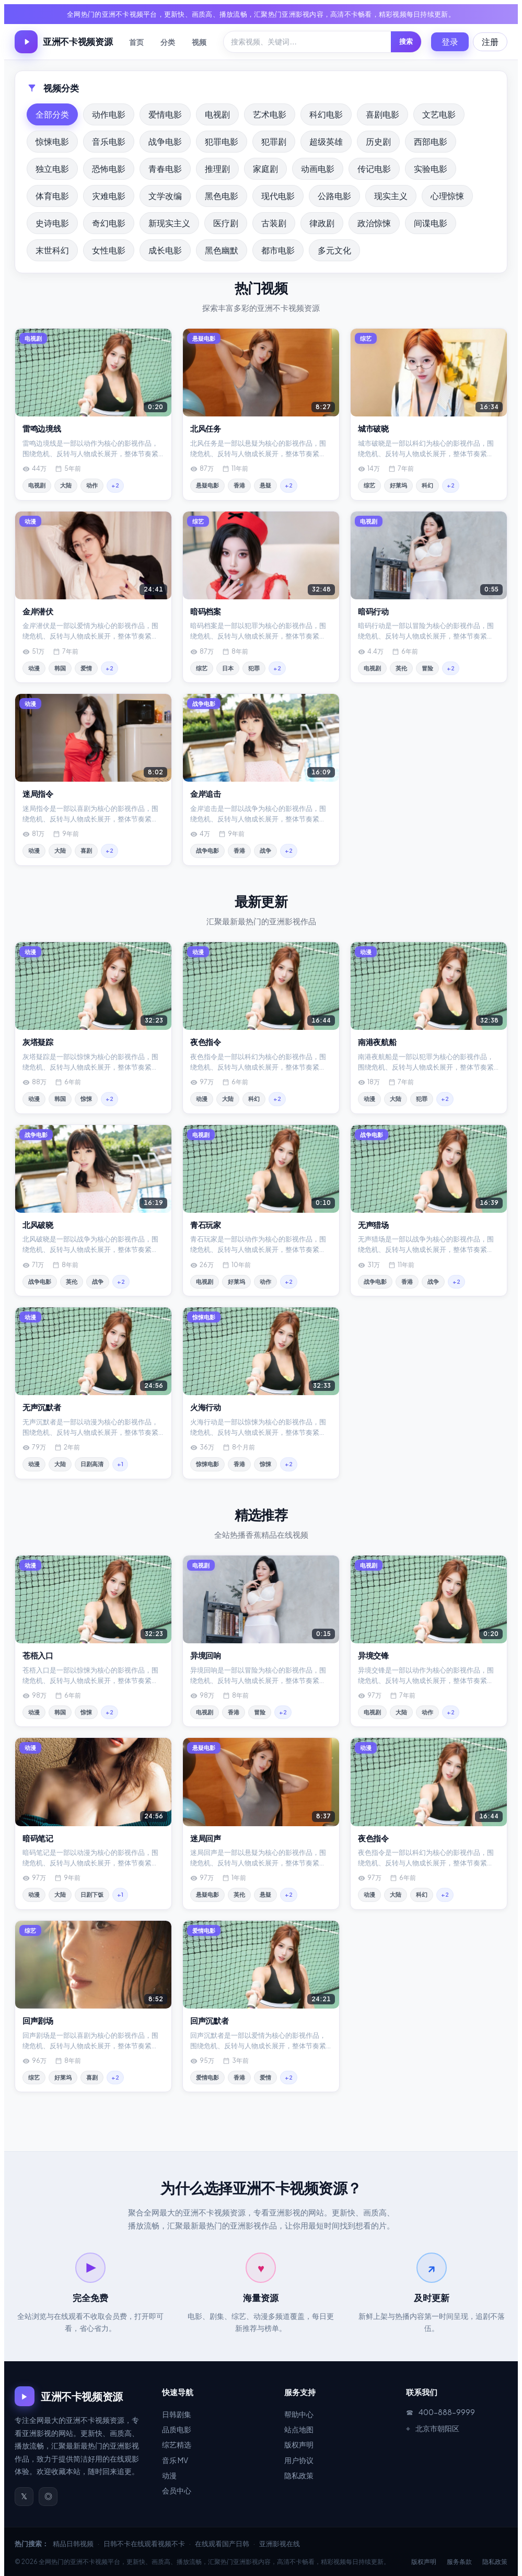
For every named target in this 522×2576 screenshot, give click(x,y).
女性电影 (108, 250)
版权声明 (299, 2444)
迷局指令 (37, 793)
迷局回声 (205, 1838)
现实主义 (391, 195)
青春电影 (165, 168)
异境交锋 (373, 1655)
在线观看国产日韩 (222, 2543)
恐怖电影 (108, 168)
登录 (450, 41)
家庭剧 (265, 168)
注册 (490, 41)
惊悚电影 (52, 141)
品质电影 (176, 2429)
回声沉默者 (209, 2020)
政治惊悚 (374, 222)
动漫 (169, 2475)
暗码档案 (205, 611)
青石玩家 (205, 1224)
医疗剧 (225, 222)
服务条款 (459, 2562)
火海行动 (205, 1407)
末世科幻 (52, 250)
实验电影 (430, 168)
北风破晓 (37, 1224)
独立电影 (52, 168)
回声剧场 (37, 2020)
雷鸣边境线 (41, 428)
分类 (167, 42)
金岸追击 (205, 793)
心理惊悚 (447, 195)
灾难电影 (108, 195)
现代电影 (278, 195)
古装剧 (273, 222)
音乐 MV (175, 2460)
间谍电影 (430, 222)
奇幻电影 (108, 222)
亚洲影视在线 (279, 2543)
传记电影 (374, 168)
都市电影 (278, 250)
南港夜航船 (377, 1042)
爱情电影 (165, 114)
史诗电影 (52, 222)
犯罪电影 (221, 141)
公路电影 (334, 195)
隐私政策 (299, 2475)
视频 (199, 42)
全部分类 (52, 114)
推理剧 (217, 168)
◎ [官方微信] (48, 2496)
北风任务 (205, 428)
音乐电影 (108, 141)
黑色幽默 (221, 250)
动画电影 (317, 168)
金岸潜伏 (37, 611)
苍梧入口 (37, 1655)
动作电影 (108, 114)
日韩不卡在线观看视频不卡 (144, 2543)
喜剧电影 (382, 114)
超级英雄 (326, 141)
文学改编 (165, 195)
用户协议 (299, 2460)
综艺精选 (176, 2444)
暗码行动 (373, 611)
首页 (136, 42)
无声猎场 (373, 1224)
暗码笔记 (37, 1838)
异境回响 (205, 1655)
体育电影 (52, 195)
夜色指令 (205, 1042)
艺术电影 (269, 114)
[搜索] (307, 41)
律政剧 (321, 222)
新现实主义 (169, 222)
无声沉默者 (41, 1407)
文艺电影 (439, 114)
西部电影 (430, 141)
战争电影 (165, 141)
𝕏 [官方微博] (24, 2496)
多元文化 (334, 250)
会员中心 (176, 2490)
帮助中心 (299, 2414)
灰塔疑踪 (37, 1042)
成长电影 (165, 250)
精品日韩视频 (73, 2543)
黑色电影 (221, 195)
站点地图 (299, 2429)
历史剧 (378, 141)
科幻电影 (326, 114)
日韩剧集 (176, 2414)
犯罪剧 (273, 141)
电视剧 (217, 114)
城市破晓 (373, 428)
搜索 (406, 41)
